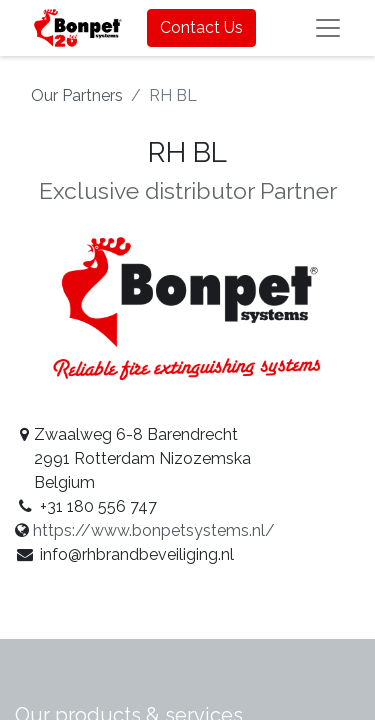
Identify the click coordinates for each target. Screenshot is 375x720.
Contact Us (201, 27)
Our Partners (77, 95)
